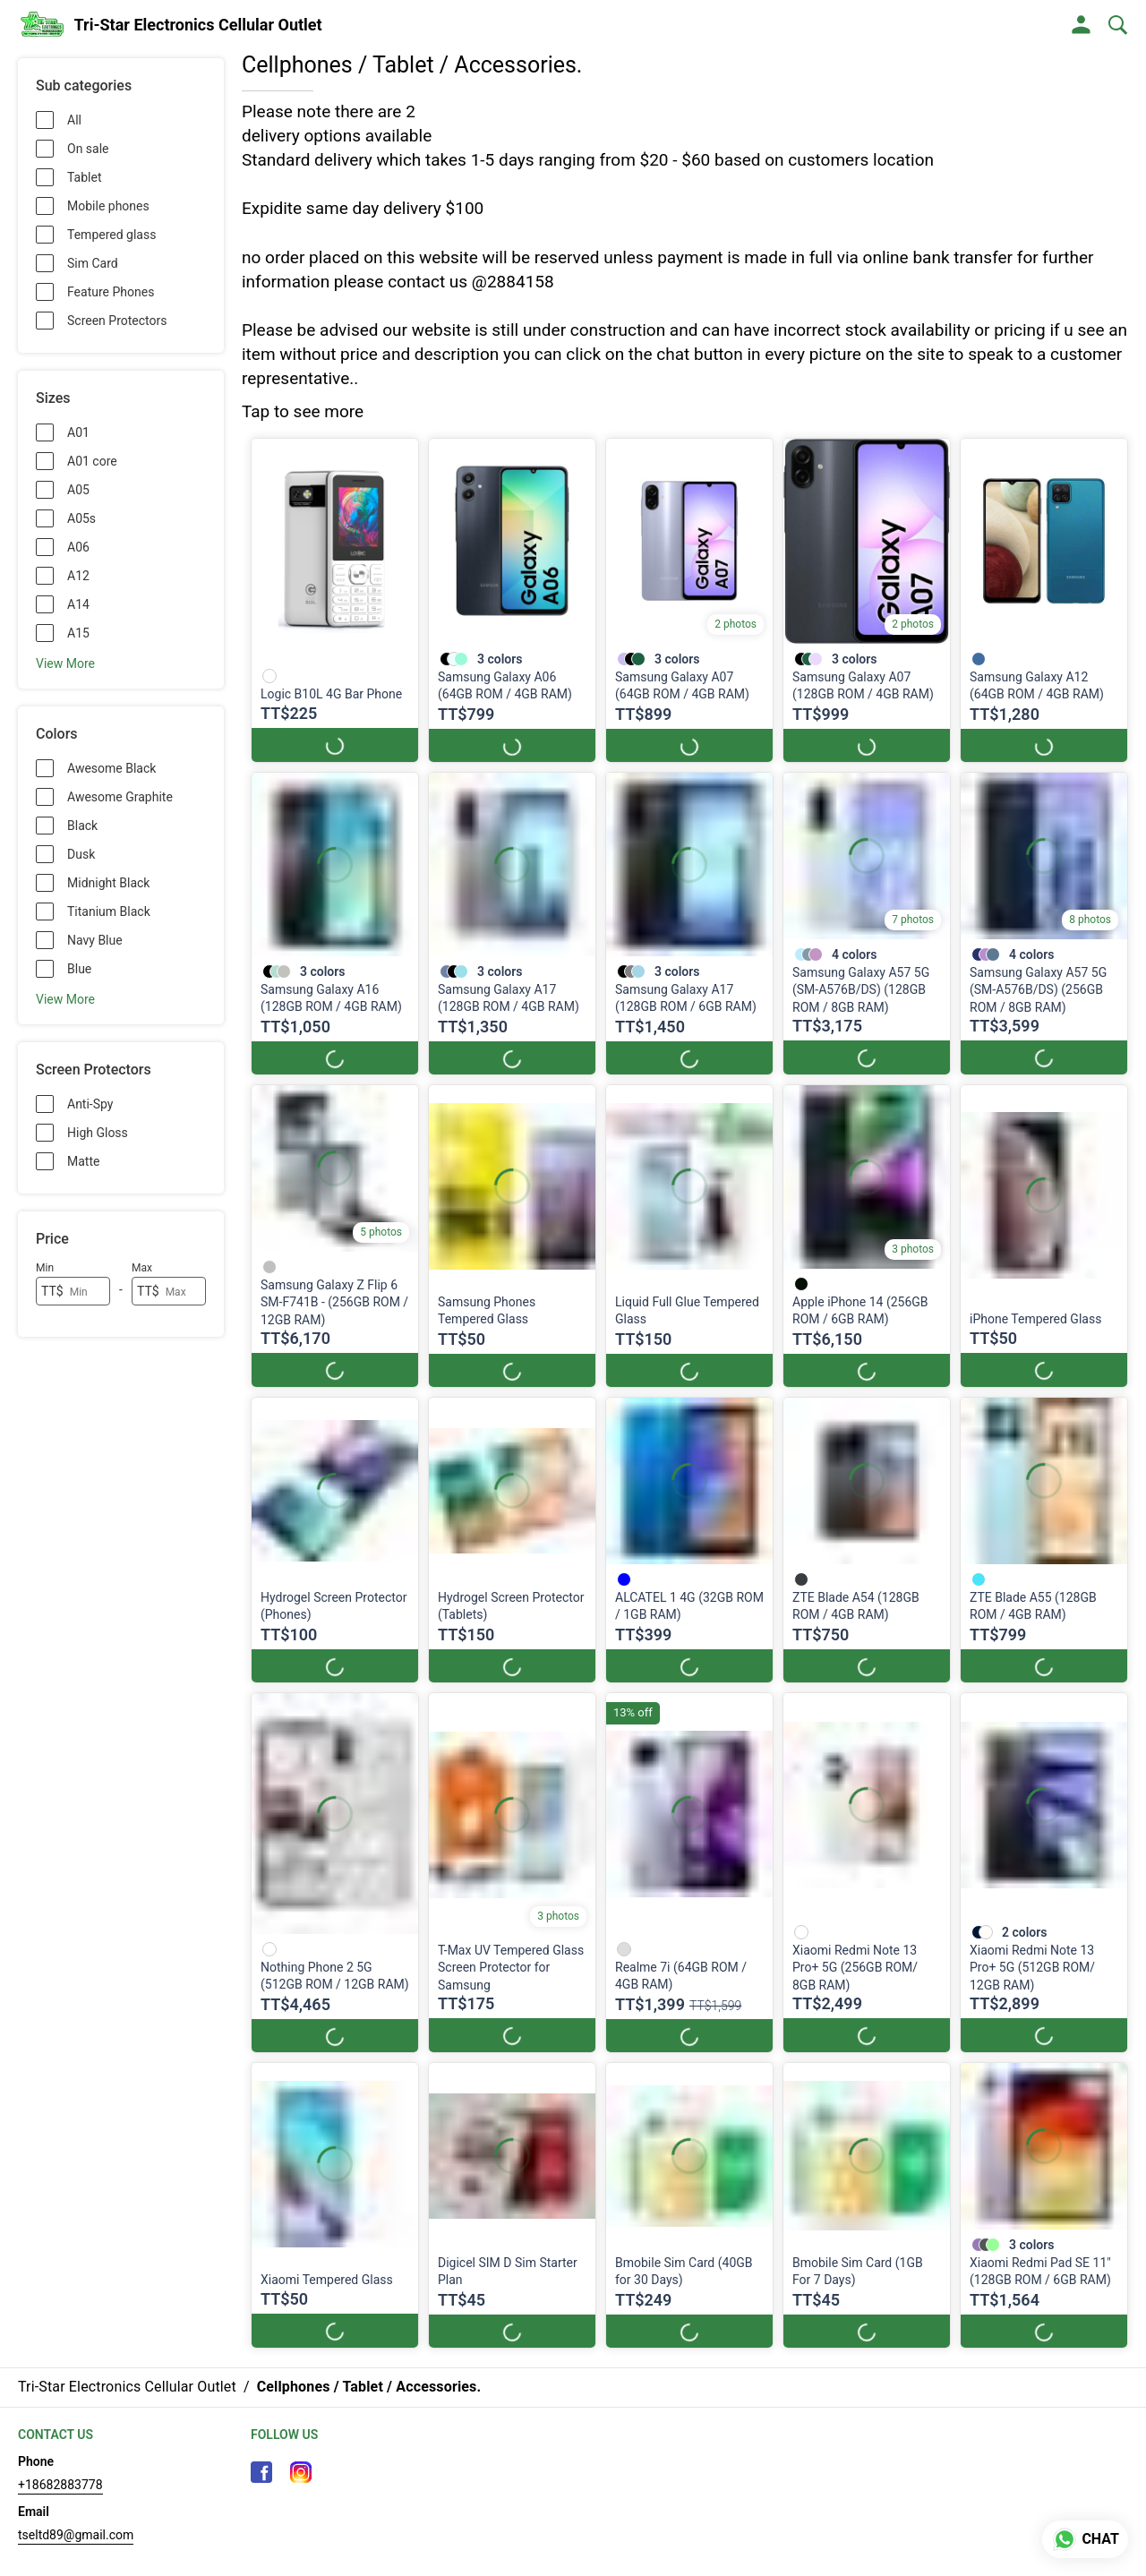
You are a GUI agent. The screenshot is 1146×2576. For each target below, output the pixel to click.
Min (45, 1268)
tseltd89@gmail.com (75, 2535)
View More (65, 663)
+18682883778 (60, 2485)
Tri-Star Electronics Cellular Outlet (198, 25)
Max (142, 1268)
